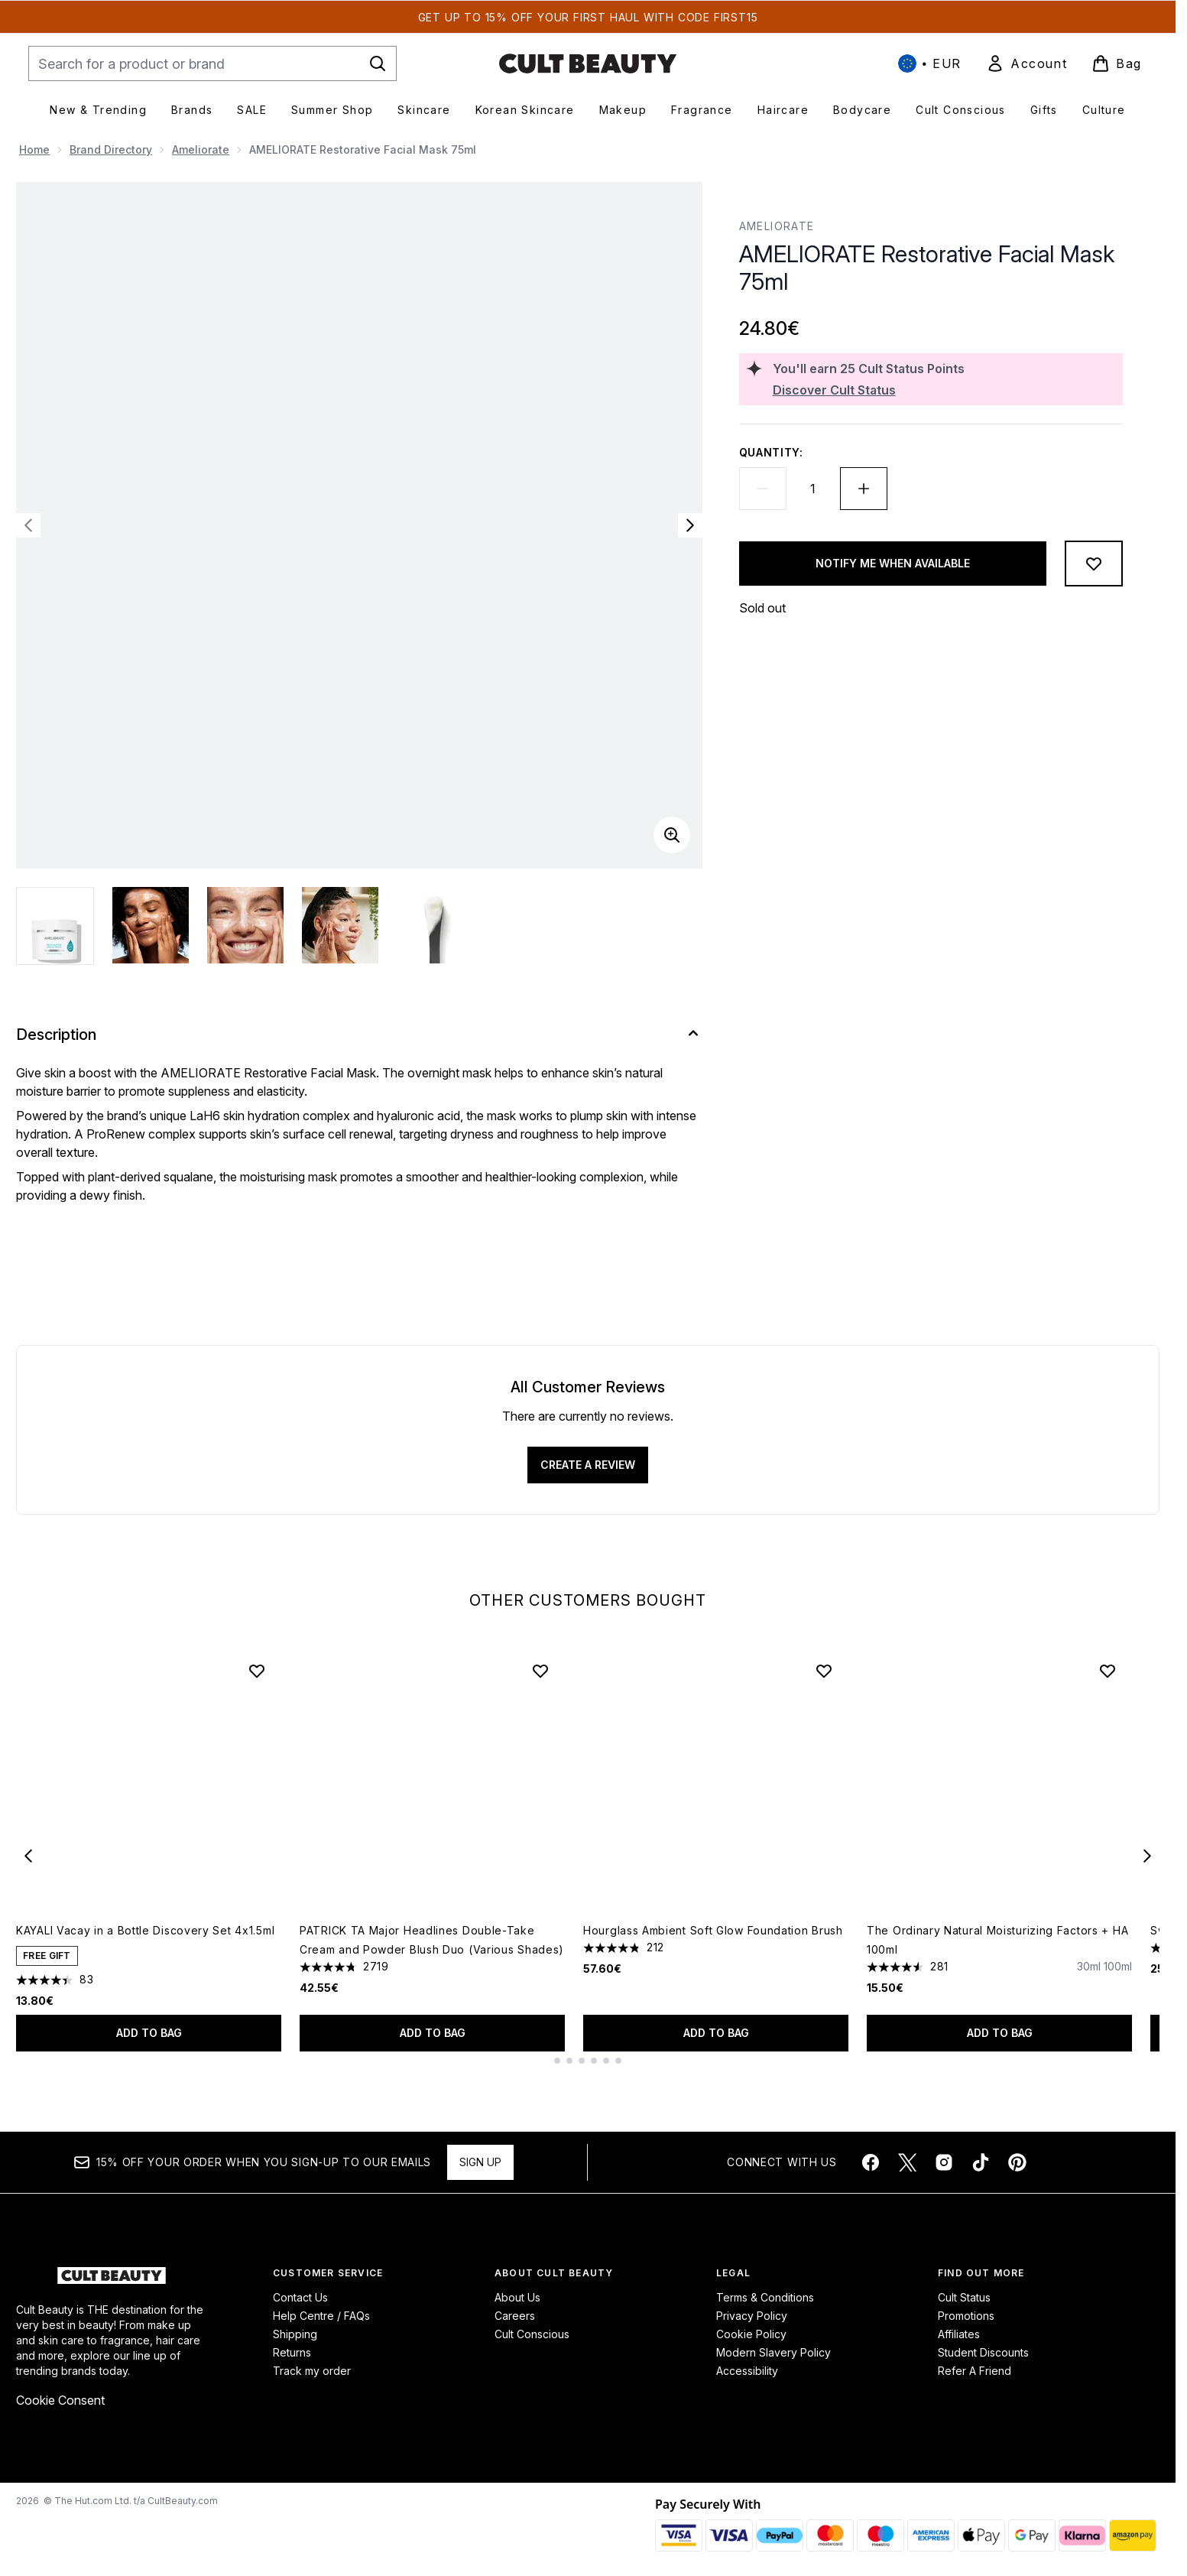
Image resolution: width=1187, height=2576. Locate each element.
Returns (292, 2352)
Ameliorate (200, 149)
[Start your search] (212, 63)
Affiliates (959, 2333)
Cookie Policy (751, 2333)
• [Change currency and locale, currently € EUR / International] (930, 63)
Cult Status (964, 2297)
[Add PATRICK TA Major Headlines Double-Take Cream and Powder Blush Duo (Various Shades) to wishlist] (540, 1670)
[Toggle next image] (690, 525)
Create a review (587, 1464)
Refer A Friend (974, 2370)
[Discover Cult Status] (945, 390)
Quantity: (771, 452)
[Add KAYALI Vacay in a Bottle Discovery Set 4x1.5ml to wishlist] (256, 1670)
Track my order (312, 2370)
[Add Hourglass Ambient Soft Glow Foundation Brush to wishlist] (824, 1670)
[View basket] (1116, 63)
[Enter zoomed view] (671, 835)
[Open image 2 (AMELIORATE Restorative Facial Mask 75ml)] (150, 925)
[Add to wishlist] (1094, 563)
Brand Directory (111, 149)
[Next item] (1147, 1855)
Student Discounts (983, 2352)
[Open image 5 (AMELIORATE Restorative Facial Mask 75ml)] (435, 925)
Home (34, 149)
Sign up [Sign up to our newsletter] (480, 2161)
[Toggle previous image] (28, 525)
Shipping (295, 2333)
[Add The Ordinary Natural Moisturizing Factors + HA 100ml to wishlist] (1107, 1670)
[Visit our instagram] (944, 2162)
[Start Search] (377, 63)
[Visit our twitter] (907, 2162)
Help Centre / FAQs (321, 2315)
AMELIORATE (777, 225)
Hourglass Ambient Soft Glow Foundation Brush (713, 1930)
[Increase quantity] (863, 488)
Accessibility (747, 2370)
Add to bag (149, 2032)
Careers (515, 2315)
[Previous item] (28, 1855)
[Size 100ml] (1118, 1980)
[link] (1026, 63)
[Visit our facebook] (870, 2162)
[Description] (359, 1034)
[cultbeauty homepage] (587, 63)
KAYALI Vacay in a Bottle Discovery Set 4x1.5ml (145, 1930)
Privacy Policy (751, 2315)
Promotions (966, 2315)
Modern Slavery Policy (773, 2352)
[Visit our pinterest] (1017, 2162)
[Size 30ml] (1089, 1980)
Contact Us (300, 2297)
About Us (517, 2297)
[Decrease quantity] (762, 488)
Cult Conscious (532, 2333)
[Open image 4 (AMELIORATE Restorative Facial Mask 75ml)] (340, 925)
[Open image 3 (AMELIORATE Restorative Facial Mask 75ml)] (245, 925)
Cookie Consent (60, 2400)
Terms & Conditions (765, 2297)
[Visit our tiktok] (980, 2162)
